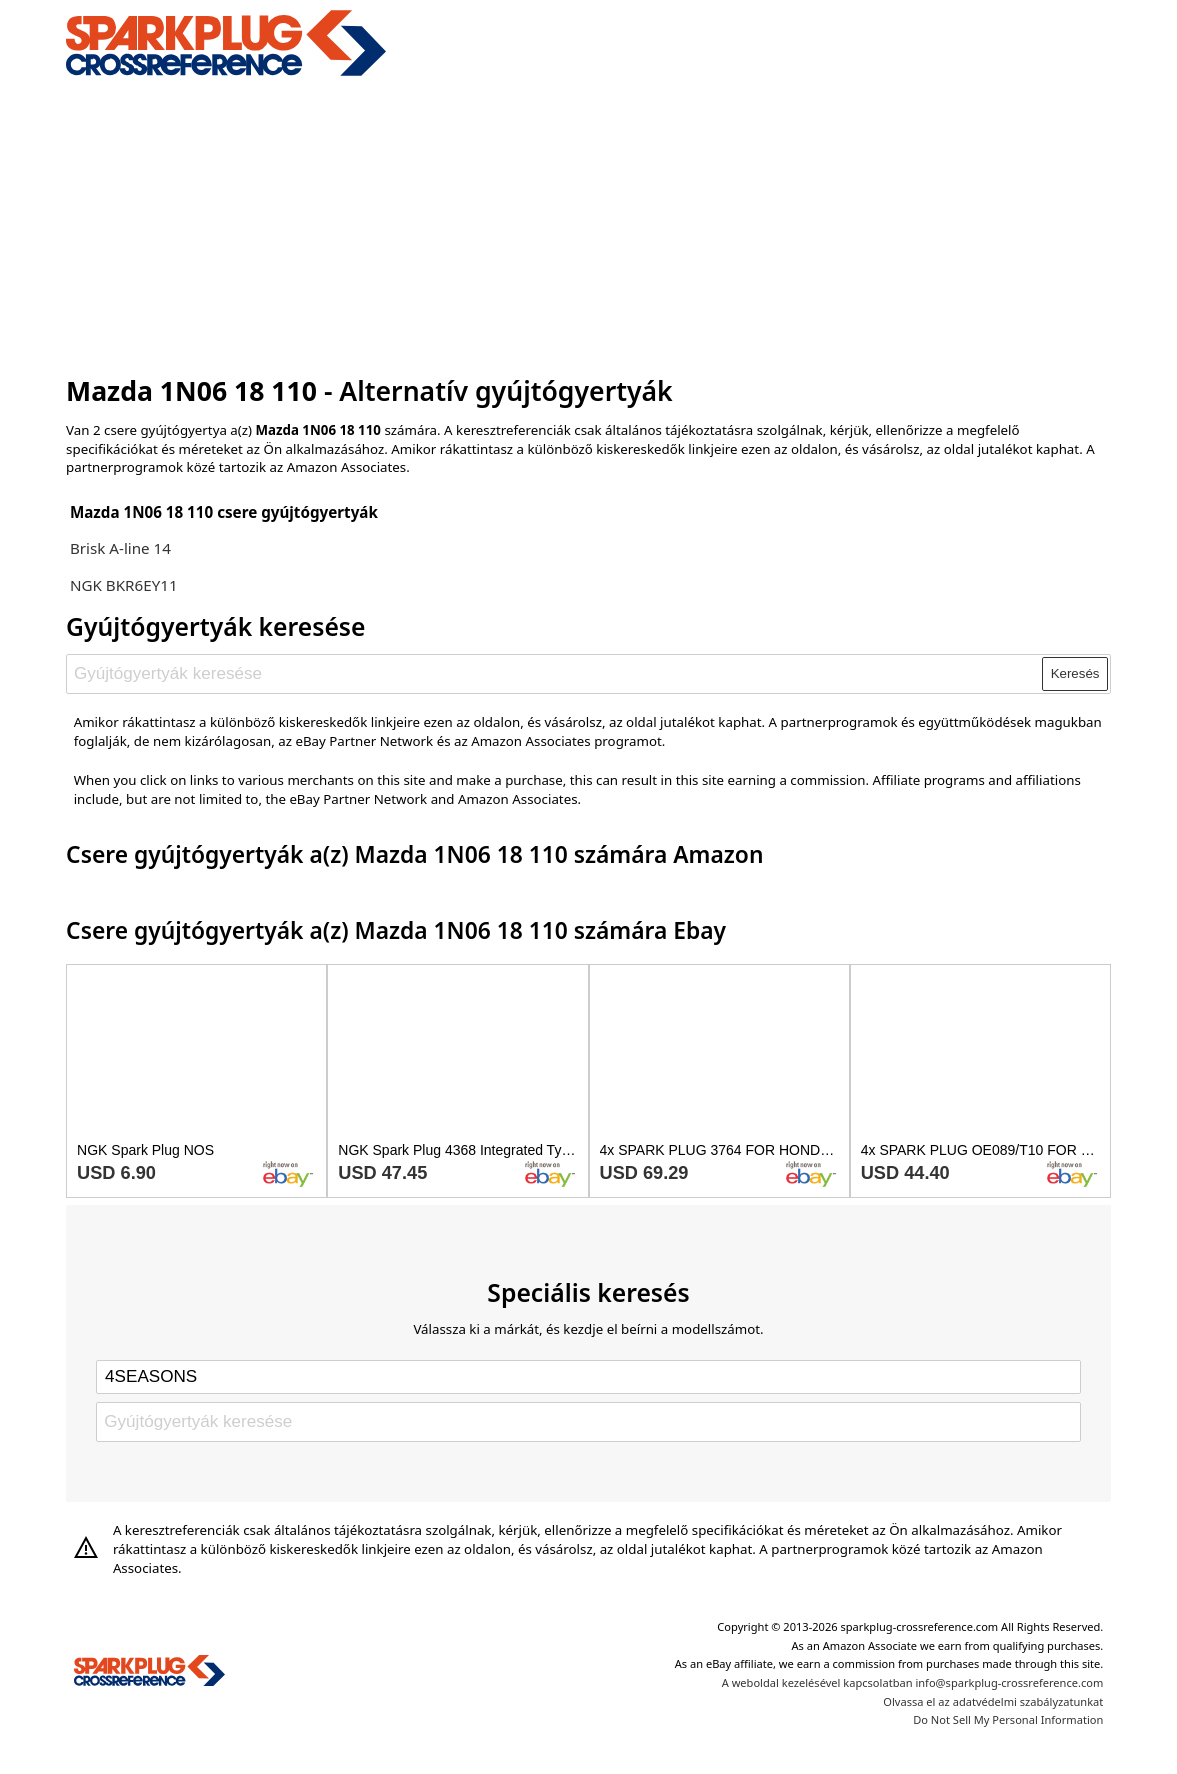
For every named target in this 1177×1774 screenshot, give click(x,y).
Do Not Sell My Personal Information (1008, 1719)
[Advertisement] (588, 223)
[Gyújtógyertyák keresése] (555, 674)
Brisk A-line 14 (120, 548)
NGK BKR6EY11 (124, 585)
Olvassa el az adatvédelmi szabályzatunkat (993, 1701)
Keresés (1075, 673)
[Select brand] (588, 1377)
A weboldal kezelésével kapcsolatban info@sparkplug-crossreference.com (913, 1682)
